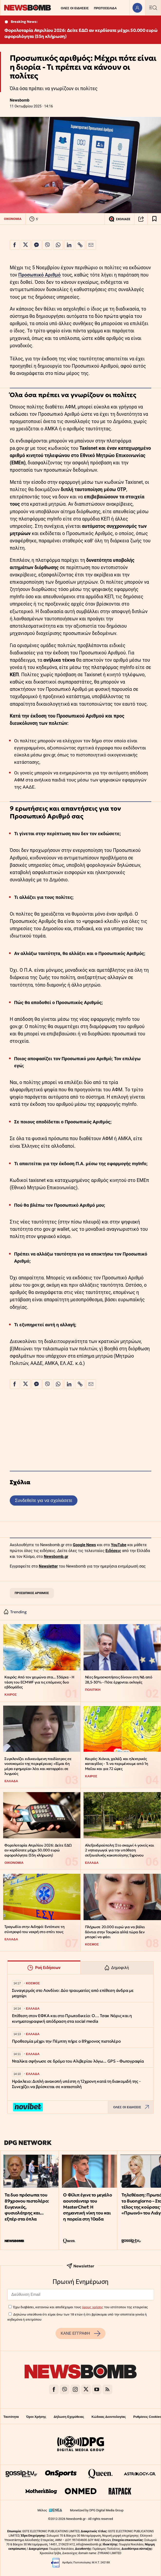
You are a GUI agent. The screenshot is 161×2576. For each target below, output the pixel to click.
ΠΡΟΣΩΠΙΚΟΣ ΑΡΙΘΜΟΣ (32, 1593)
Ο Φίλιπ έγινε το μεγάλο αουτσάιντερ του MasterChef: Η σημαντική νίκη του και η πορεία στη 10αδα (87, 2207)
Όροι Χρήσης (36, 2417)
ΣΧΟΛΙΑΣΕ (119, 219)
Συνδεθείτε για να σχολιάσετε (43, 1500)
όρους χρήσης (92, 2307)
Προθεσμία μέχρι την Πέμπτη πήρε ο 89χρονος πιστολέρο (66, 2041)
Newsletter (48, 1566)
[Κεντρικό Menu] (153, 7)
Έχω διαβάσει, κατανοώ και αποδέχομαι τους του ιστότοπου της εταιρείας (80, 2307)
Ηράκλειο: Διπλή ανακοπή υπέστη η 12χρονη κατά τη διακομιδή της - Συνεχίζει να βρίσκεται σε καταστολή (76, 2084)
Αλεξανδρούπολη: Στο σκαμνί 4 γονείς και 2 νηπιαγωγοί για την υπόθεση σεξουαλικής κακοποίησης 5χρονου (119, 1850)
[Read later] (154, 219)
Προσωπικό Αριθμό (39, 275)
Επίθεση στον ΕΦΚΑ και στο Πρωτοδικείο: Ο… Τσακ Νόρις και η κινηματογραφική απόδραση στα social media (72, 2018)
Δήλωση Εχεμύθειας (69, 2417)
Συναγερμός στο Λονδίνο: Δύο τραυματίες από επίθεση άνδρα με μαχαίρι (73, 1993)
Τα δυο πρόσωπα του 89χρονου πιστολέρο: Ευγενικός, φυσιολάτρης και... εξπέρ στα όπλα (27, 2207)
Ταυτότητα (11, 2417)
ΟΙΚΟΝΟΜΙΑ (12, 219)
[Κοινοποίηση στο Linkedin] (69, 245)
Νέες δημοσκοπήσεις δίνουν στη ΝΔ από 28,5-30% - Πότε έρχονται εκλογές (118, 1679)
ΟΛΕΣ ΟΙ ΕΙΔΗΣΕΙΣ (75, 8)
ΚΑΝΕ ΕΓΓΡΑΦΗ (80, 2333)
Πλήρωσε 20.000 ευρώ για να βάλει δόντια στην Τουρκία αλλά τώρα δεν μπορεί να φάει (115, 1932)
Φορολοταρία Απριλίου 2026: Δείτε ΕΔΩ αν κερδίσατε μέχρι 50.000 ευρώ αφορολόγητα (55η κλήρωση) (80, 33)
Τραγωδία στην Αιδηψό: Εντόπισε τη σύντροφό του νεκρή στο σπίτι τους (34, 1929)
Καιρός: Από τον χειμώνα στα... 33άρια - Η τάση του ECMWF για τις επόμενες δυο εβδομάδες (39, 1682)
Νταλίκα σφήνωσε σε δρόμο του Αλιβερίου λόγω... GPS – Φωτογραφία (78, 2061)
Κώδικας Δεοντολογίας (109, 2417)
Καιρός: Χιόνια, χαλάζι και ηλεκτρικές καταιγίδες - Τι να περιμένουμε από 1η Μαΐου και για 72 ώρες (116, 1763)
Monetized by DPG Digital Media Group (96, 2510)
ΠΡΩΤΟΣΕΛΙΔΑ (105, 8)
